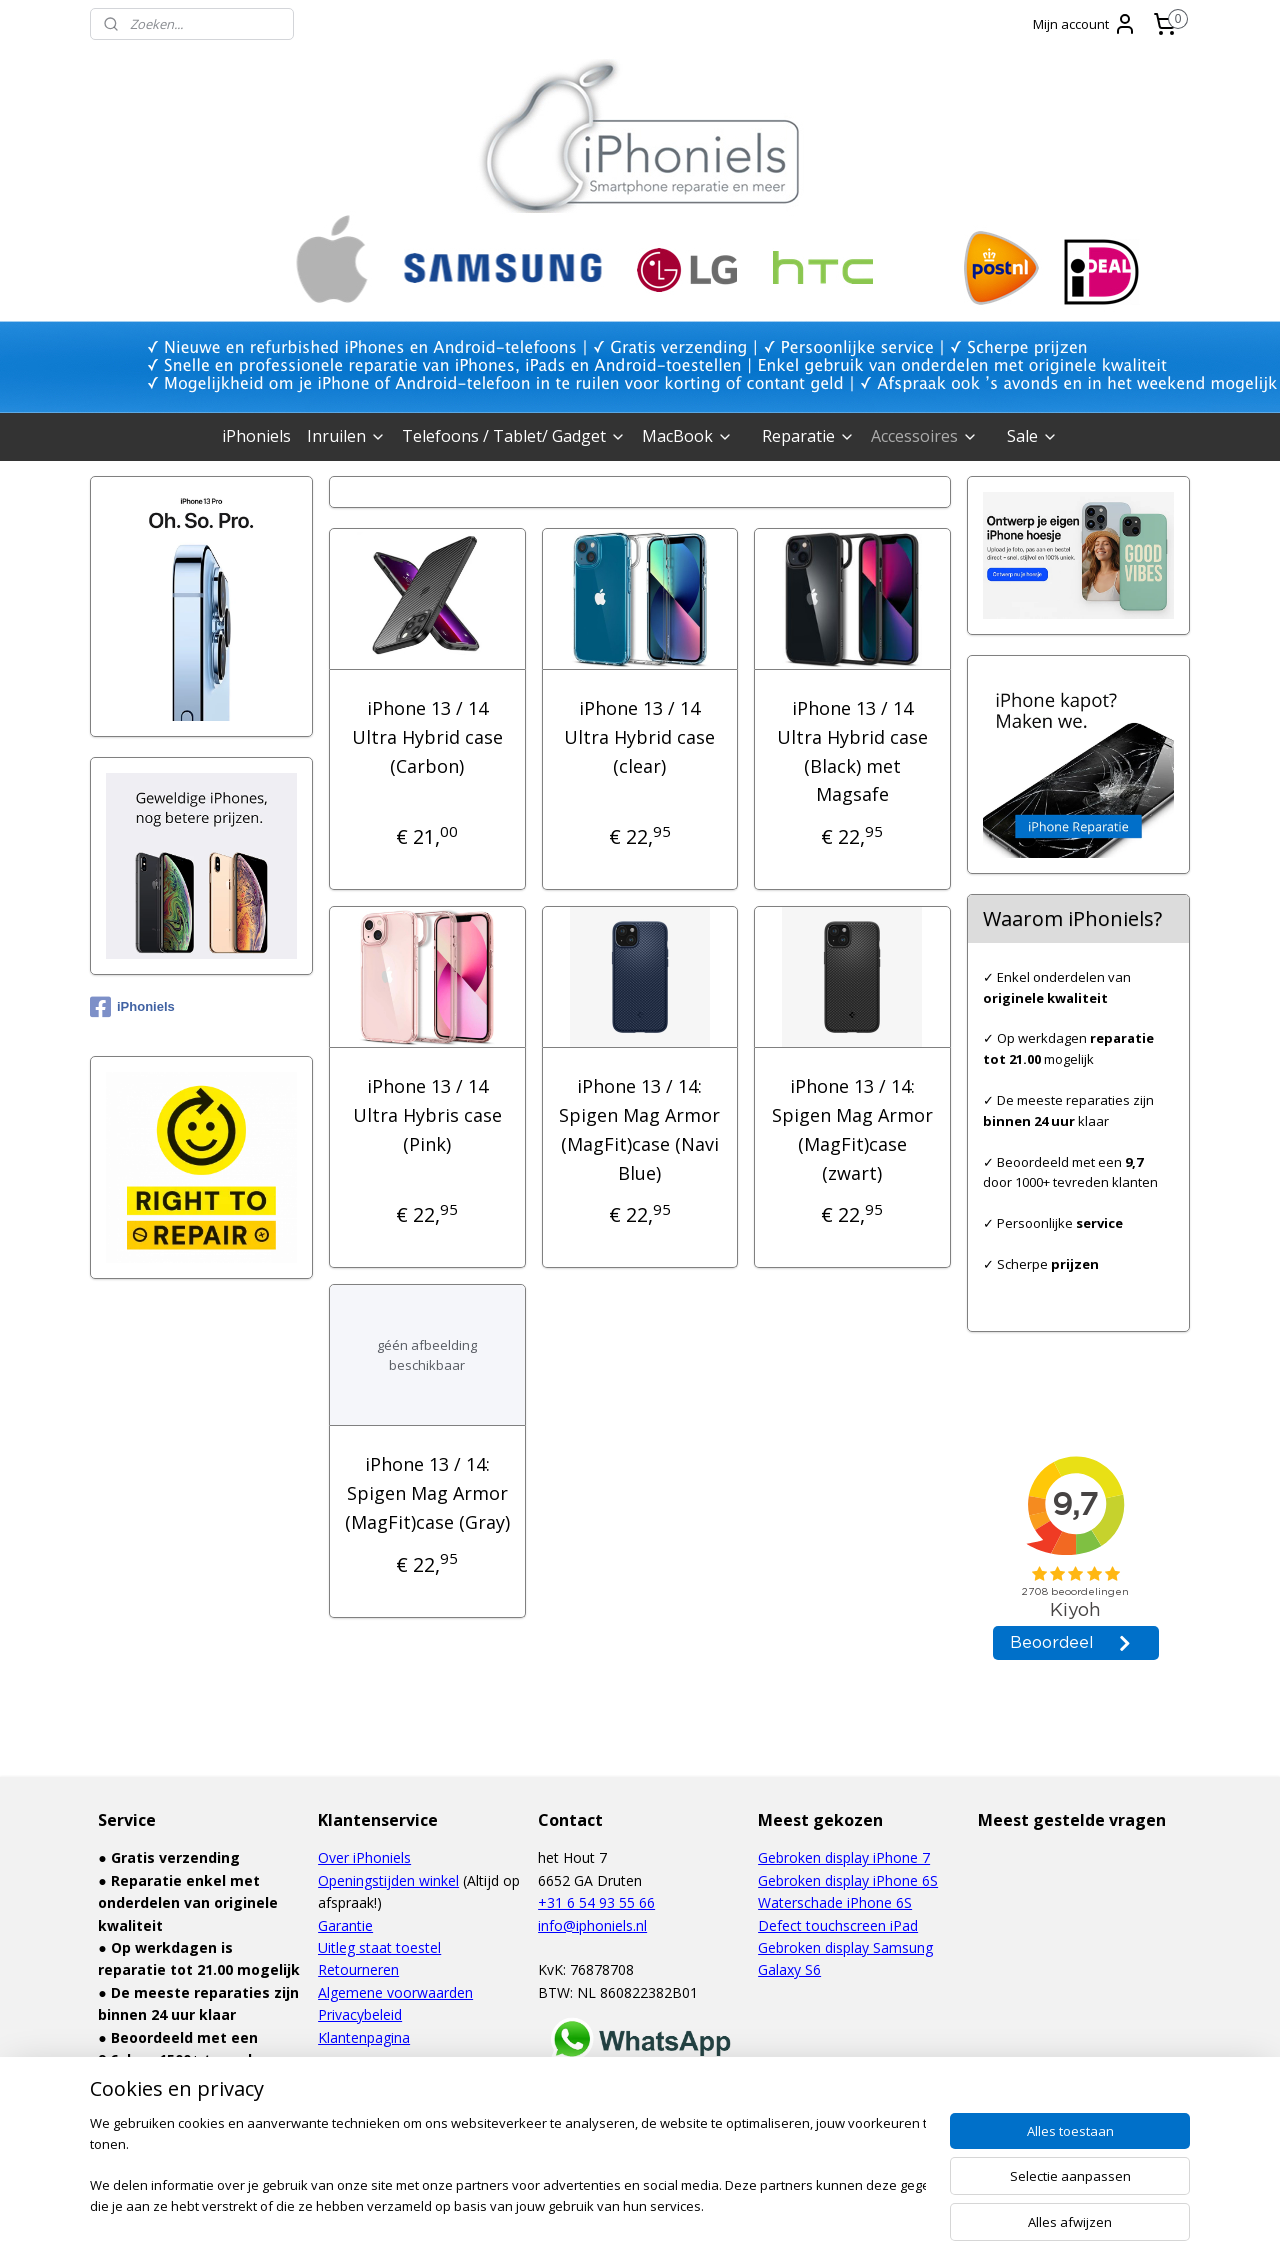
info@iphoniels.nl (592, 1925)
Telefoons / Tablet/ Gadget (514, 436)
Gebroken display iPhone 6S (848, 1880)
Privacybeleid (360, 2014)
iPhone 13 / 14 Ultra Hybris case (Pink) (427, 1115)
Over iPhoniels (364, 1857)
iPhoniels (256, 436)
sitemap (551, 2204)
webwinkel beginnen (670, 2204)
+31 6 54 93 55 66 (596, 1902)
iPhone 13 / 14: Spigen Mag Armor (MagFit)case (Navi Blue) (639, 1129)
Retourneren (358, 1969)
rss (593, 2204)
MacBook (687, 436)
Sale (1032, 436)
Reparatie (808, 436)
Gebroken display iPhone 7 (844, 1857)
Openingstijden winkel (388, 1880)
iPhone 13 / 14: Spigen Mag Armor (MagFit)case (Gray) (427, 1493)
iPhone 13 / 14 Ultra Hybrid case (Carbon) (427, 737)
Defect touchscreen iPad (838, 1925)
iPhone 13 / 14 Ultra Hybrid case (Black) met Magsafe (852, 751)
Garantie (345, 1925)
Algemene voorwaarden (395, 1992)
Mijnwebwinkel (844, 2204)
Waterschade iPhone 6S (835, 1902)
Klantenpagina (364, 2037)
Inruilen (346, 436)
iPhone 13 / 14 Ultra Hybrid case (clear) (639, 737)
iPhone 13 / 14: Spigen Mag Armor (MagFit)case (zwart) (852, 1129)
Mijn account (1085, 24)
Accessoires (924, 436)
